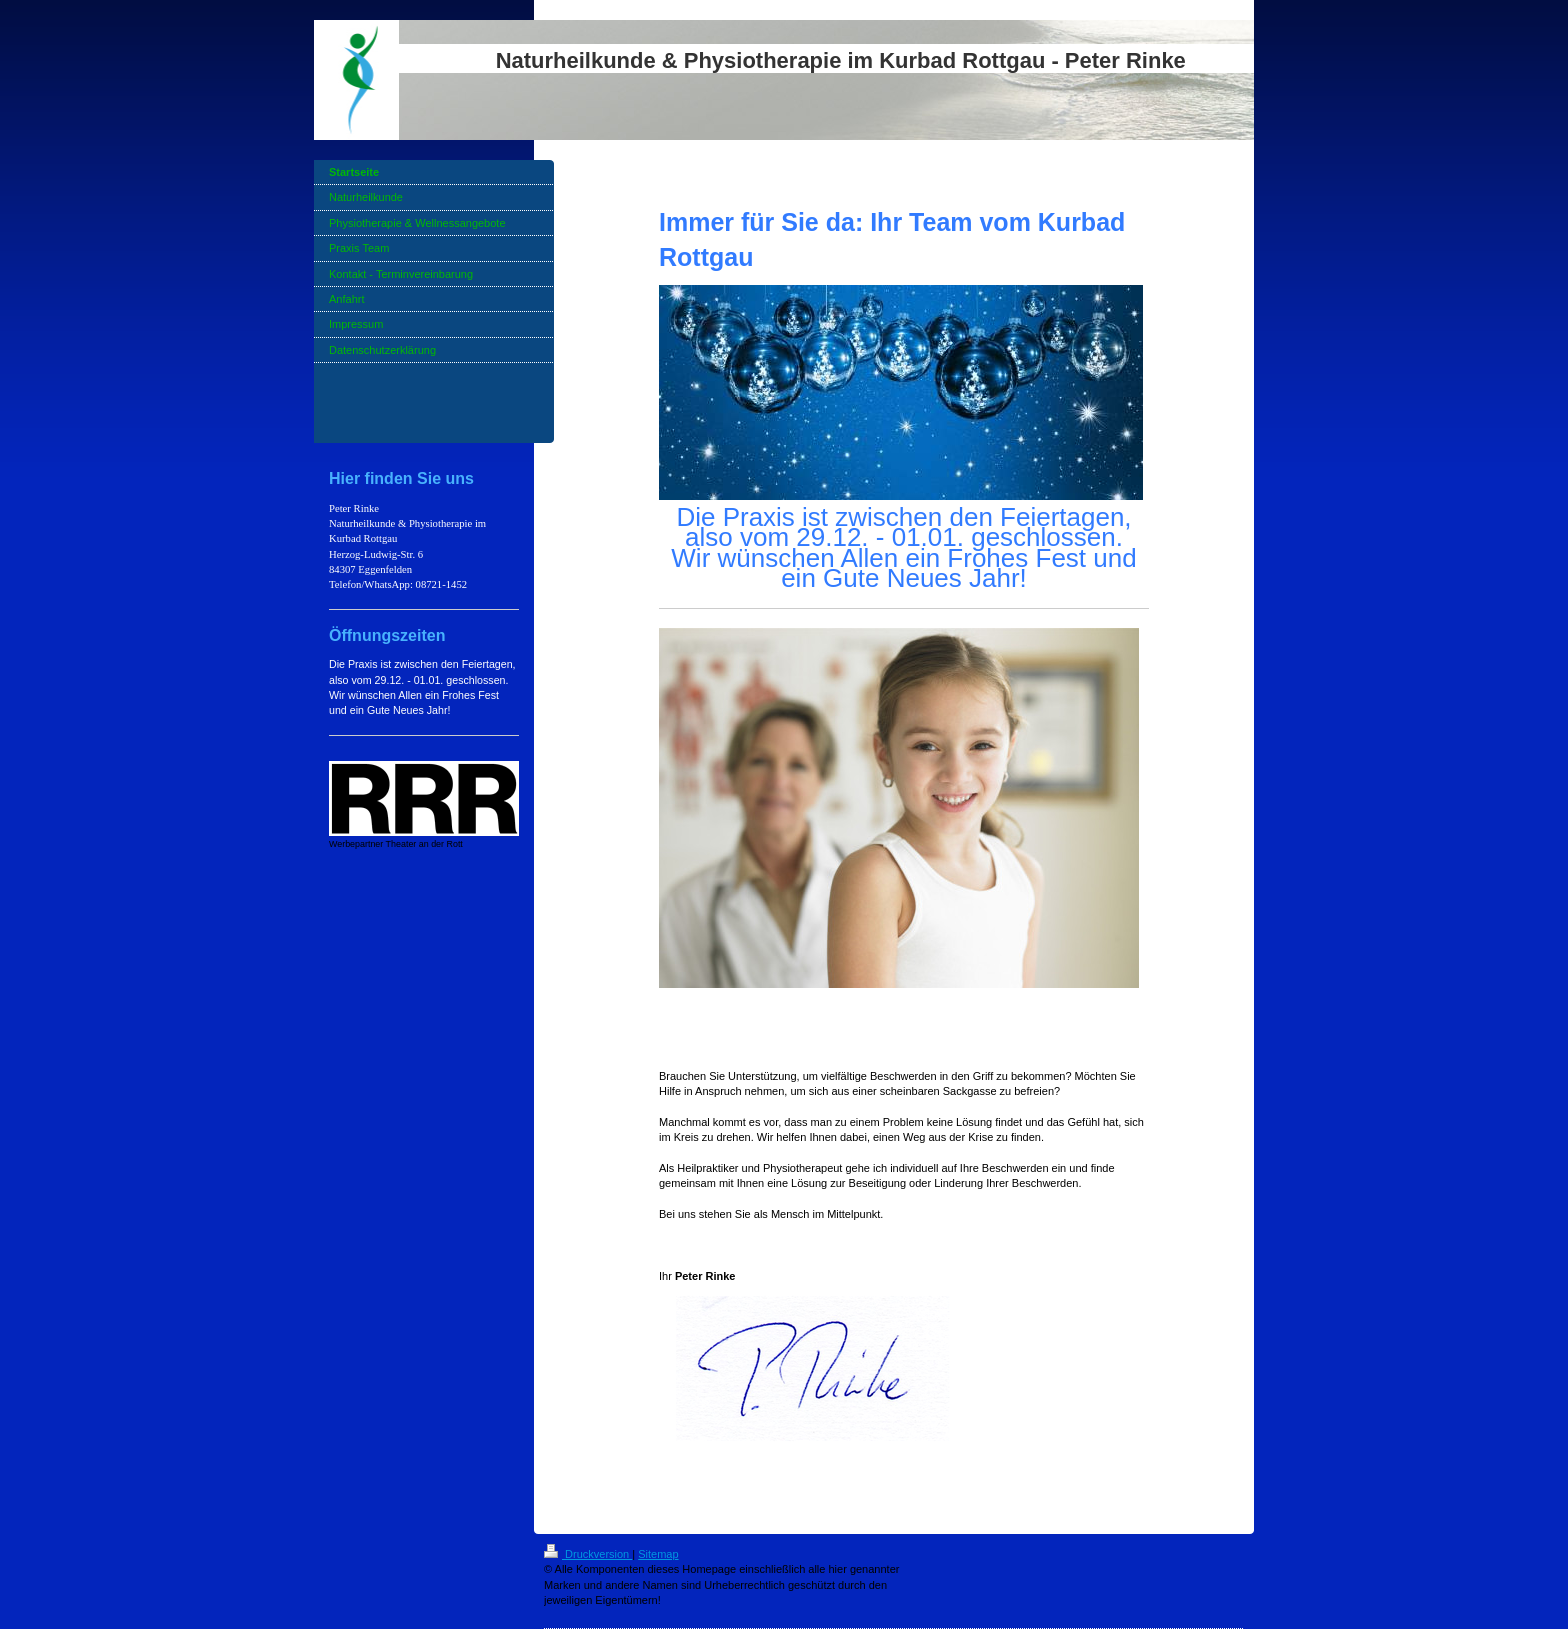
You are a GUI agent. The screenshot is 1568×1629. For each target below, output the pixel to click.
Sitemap (658, 1554)
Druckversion (588, 1554)
